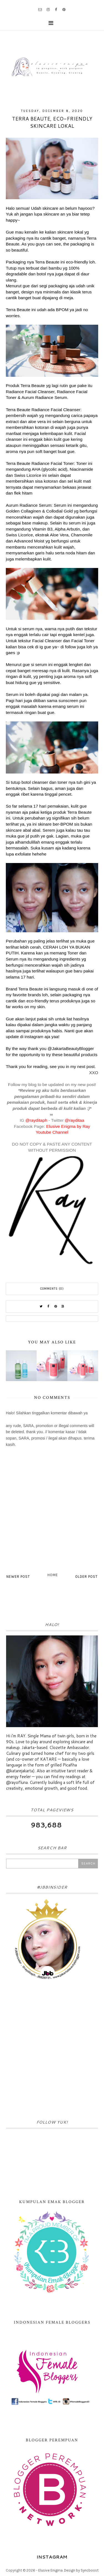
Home (52, 1575)
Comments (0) (52, 1288)
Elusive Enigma (50, 2570)
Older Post (86, 1576)
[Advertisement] (52, 2051)
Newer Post (18, 1576)
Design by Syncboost (81, 2570)
